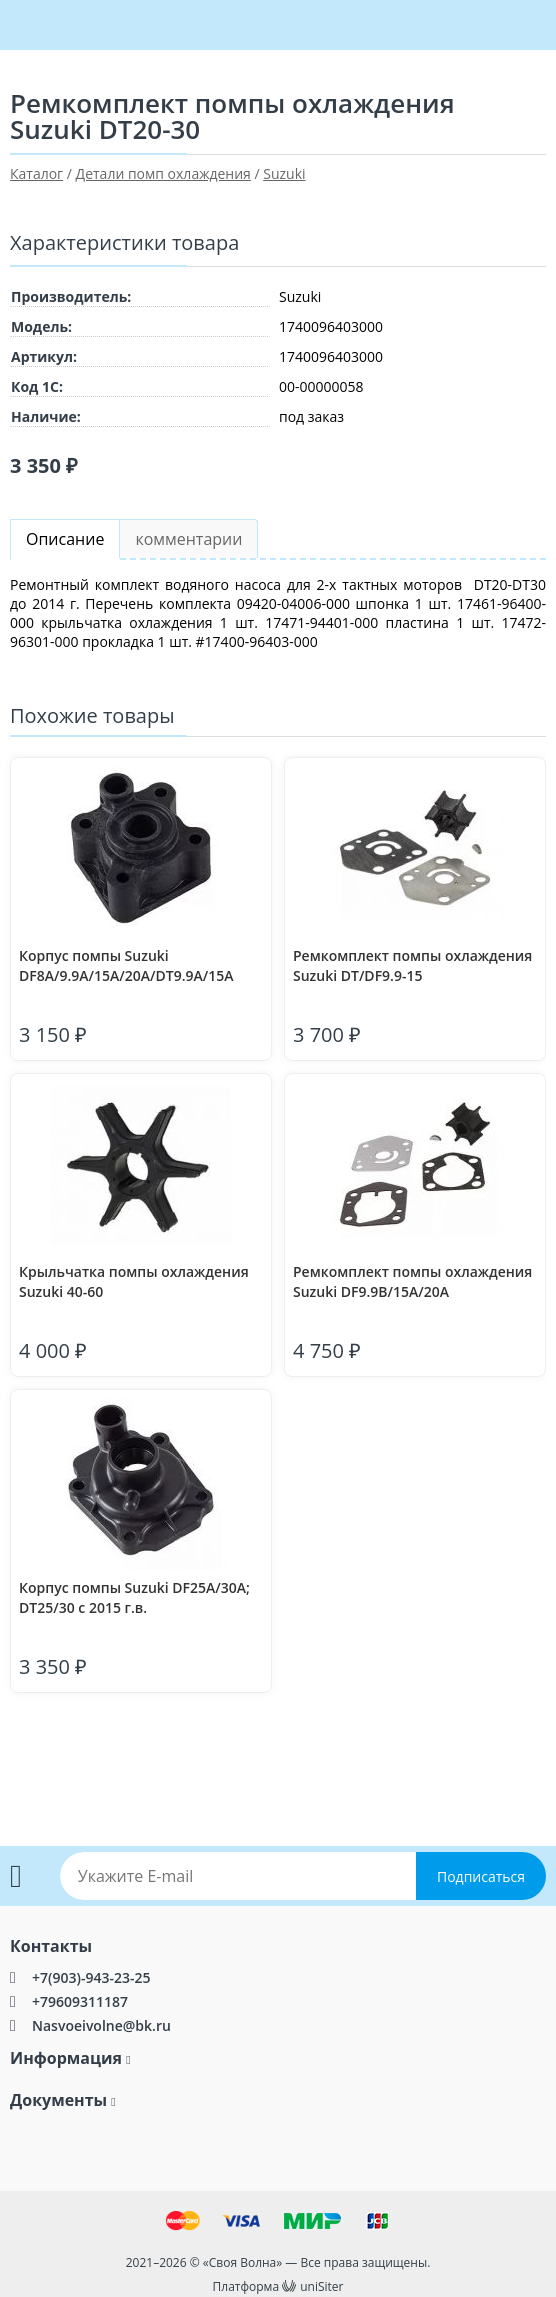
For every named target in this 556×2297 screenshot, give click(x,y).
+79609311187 (80, 2001)
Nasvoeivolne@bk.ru (101, 2025)
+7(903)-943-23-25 (91, 1977)
